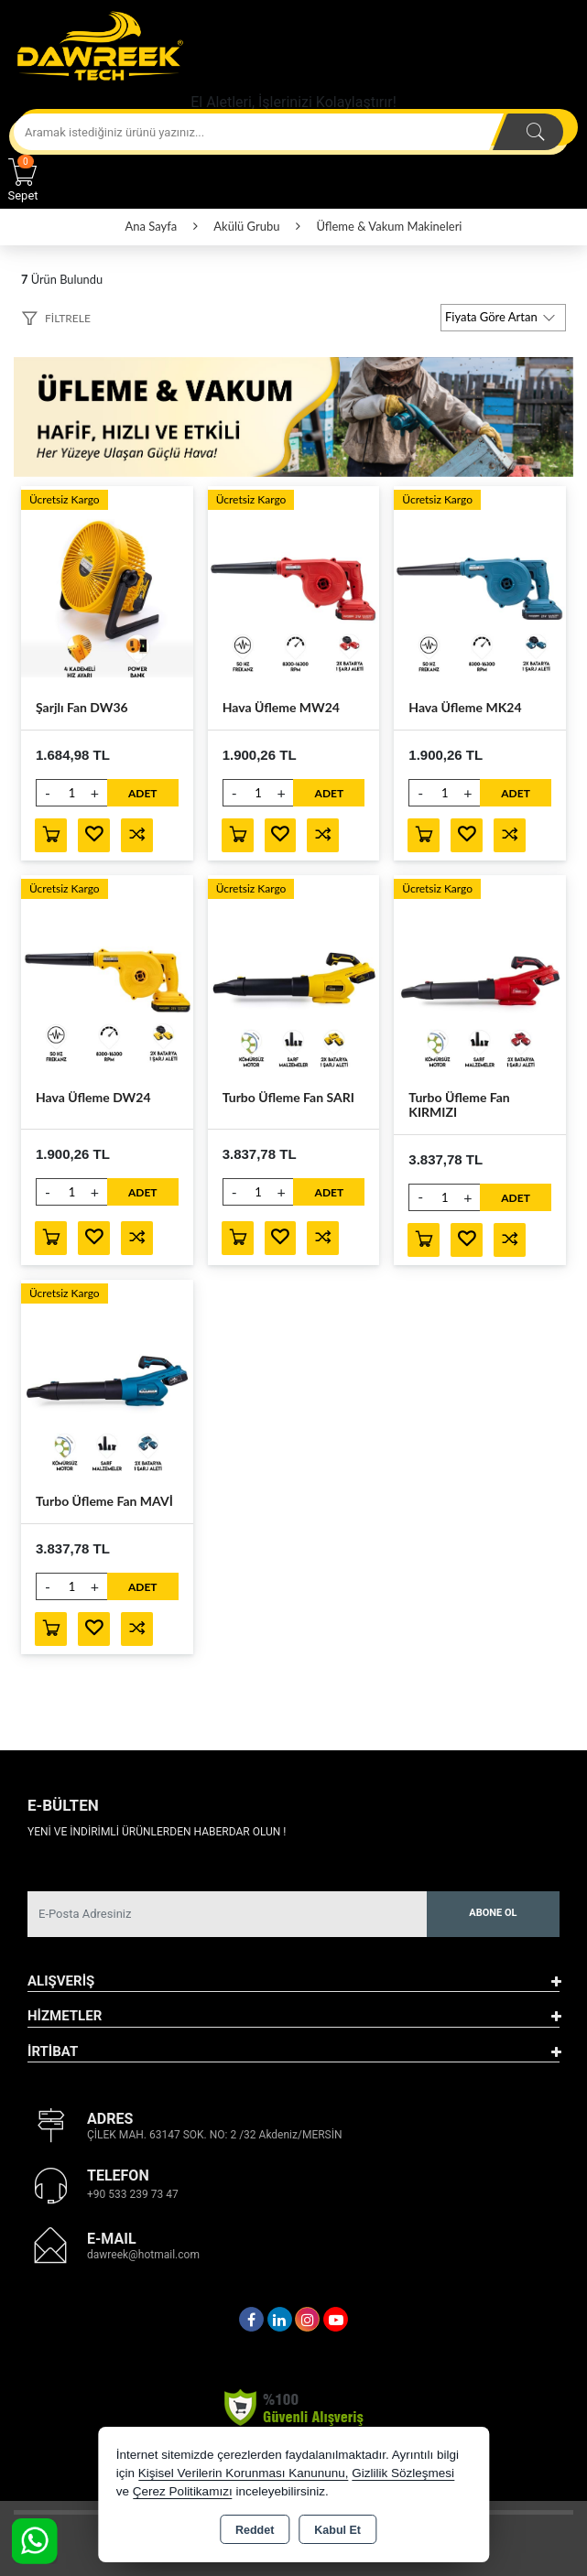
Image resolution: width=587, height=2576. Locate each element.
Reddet (254, 2530)
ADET (143, 793)
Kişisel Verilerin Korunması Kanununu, (243, 2473)
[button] (56, 321)
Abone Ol (492, 1914)
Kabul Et (337, 2530)
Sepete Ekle (51, 835)
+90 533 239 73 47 (133, 2195)
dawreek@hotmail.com (143, 2255)
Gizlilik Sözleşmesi (403, 2473)
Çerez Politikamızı (183, 2491)
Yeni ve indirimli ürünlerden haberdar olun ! (156, 1831)
